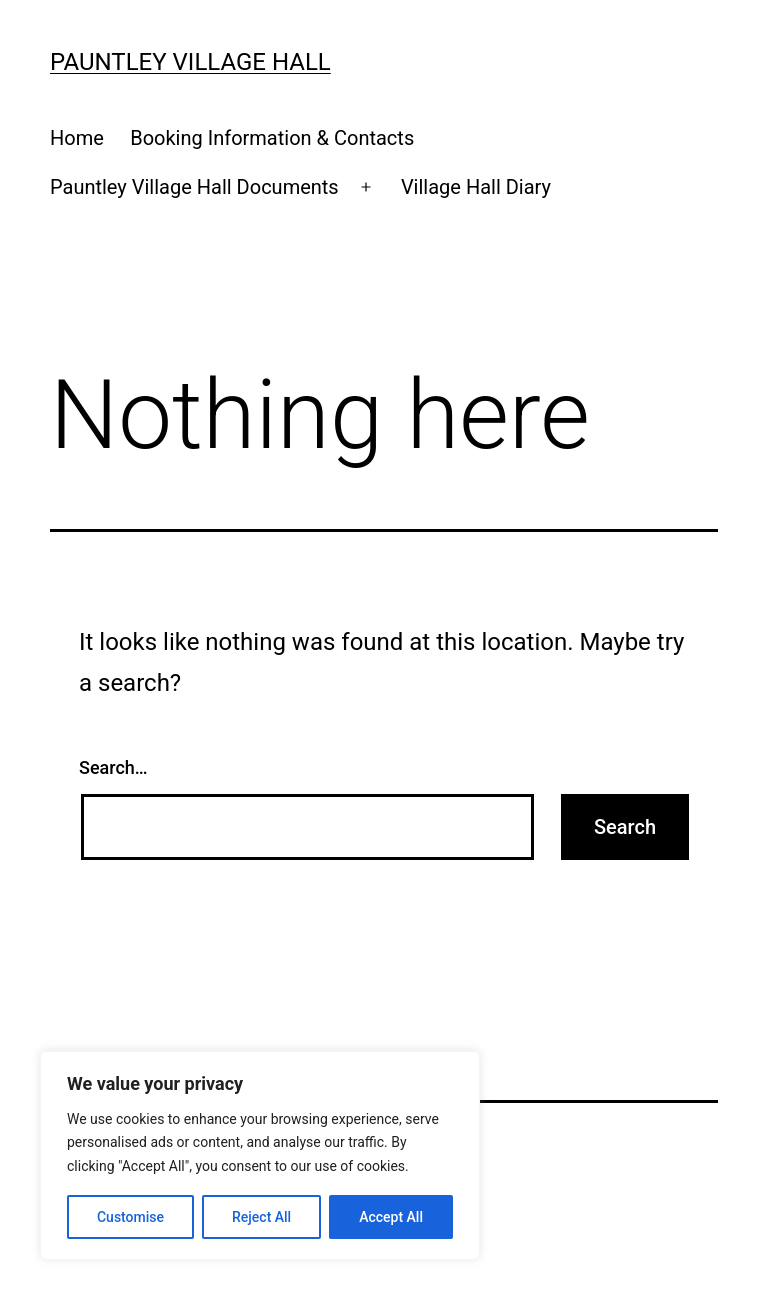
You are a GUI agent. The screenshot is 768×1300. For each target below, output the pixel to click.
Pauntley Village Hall (190, 62)
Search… (113, 767)
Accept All (391, 1217)
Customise (130, 1217)
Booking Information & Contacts (272, 138)
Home (77, 138)
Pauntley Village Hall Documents (194, 187)
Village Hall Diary (476, 187)
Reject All (261, 1217)
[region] (260, 1155)
